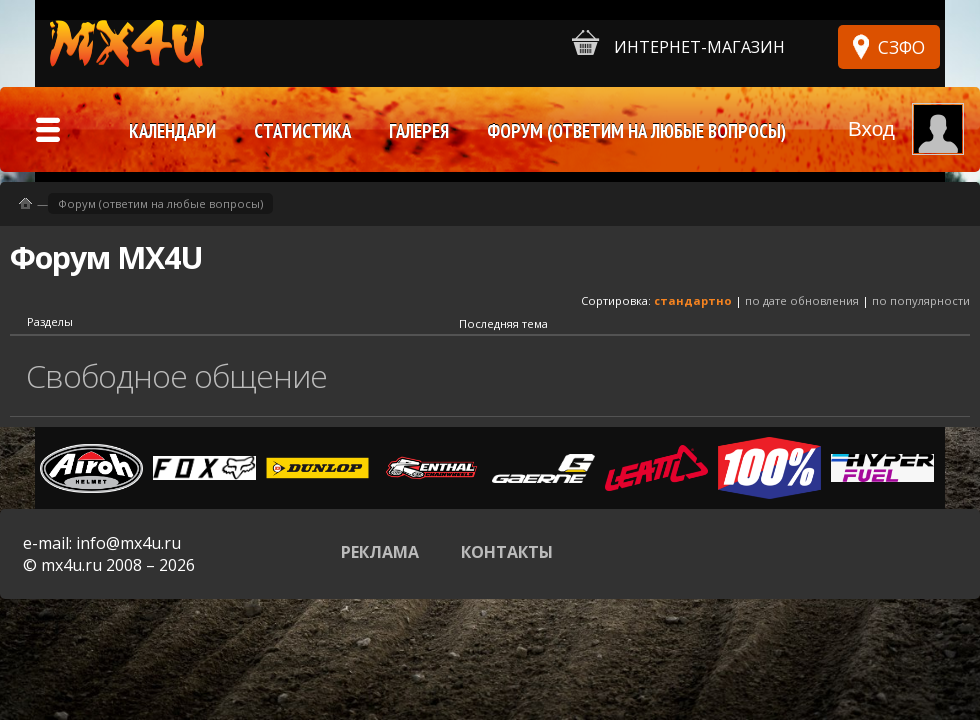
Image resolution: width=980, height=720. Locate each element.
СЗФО (901, 47)
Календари (172, 131)
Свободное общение (176, 375)
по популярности (921, 300)
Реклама (380, 552)
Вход (871, 128)
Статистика (302, 131)
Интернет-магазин (678, 43)
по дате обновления (802, 300)
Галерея (419, 131)
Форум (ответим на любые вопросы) (160, 203)
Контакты (507, 552)
